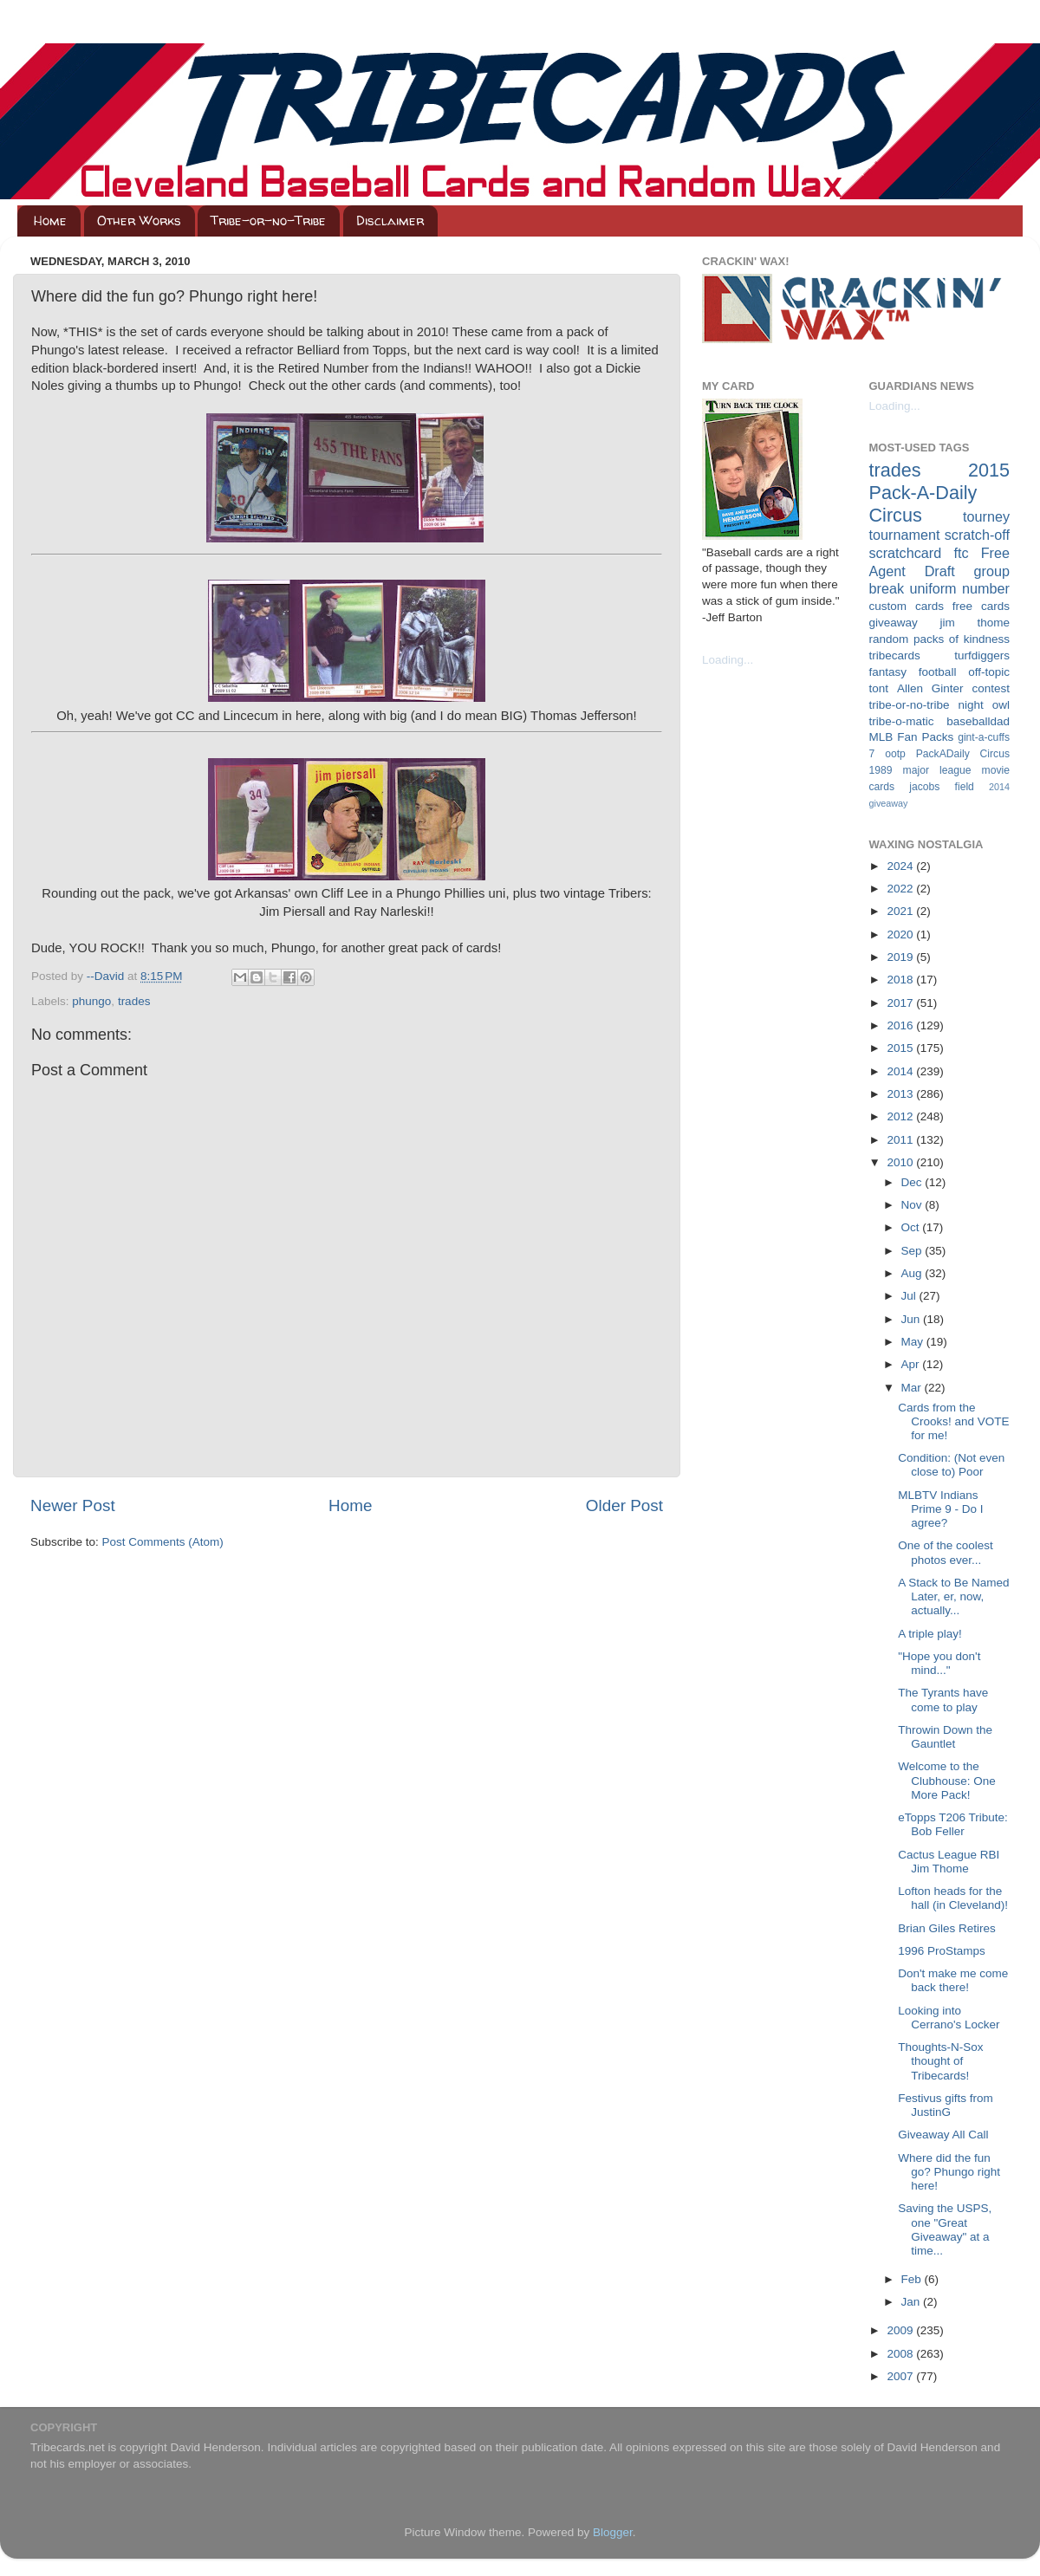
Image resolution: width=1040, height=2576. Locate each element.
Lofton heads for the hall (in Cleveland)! (953, 1898)
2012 (901, 1116)
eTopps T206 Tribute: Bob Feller (953, 1824)
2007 (901, 2376)
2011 (901, 1139)
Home (50, 220)
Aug (913, 1273)
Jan (912, 2301)
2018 (901, 979)
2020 (901, 934)
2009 (901, 2330)
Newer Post (72, 1505)
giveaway (893, 622)
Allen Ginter (930, 688)
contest (991, 688)
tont (879, 688)
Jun (912, 1319)
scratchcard (905, 553)
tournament (904, 534)
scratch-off (977, 534)
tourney (986, 516)
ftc (960, 553)
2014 (901, 1071)
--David (107, 976)
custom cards (906, 606)
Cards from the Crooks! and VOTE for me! (953, 1421)
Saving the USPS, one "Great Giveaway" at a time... (944, 2229)
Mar (913, 1387)
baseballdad (978, 721)
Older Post (624, 1505)
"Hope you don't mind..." (939, 1663)
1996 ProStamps (941, 1950)
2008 (901, 2353)
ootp (895, 754)
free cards (981, 606)
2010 (901, 1162)
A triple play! (930, 1633)
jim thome (975, 622)
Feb (913, 2279)
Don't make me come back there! (953, 1980)
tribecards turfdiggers (940, 655)
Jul (910, 1295)
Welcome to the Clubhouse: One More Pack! (947, 1780)
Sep (913, 1250)
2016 (901, 1025)
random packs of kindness (940, 639)
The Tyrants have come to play (943, 1699)
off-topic (989, 671)
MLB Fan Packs (911, 736)
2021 (901, 911)
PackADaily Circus (963, 754)
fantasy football (913, 671)
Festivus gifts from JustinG (945, 2105)
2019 (901, 957)
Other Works (139, 220)
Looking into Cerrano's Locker (948, 2017)
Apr (912, 1364)
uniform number (960, 588)
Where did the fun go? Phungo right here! (949, 2171)
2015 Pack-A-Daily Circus (940, 492)
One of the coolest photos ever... (945, 1552)
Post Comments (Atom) (163, 1541)
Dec (913, 1182)
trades (134, 1001)
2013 (901, 1093)
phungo (91, 1001)
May (913, 1341)
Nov (913, 1204)
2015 (901, 1047)
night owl (985, 704)
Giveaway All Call (943, 2134)
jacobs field (941, 787)
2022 (901, 888)
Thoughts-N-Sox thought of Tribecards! (940, 2061)
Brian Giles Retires (947, 1928)
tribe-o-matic (901, 721)
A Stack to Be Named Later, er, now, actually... (953, 1596)
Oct (912, 1227)
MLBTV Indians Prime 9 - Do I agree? (940, 1509)
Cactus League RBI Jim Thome (948, 1861)
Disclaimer (390, 220)
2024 (901, 866)
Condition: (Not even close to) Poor (951, 1464)
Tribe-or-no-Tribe (268, 220)
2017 (901, 1002)
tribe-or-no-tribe (909, 704)
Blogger (613, 2532)
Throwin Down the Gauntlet (945, 1736)
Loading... (727, 659)
